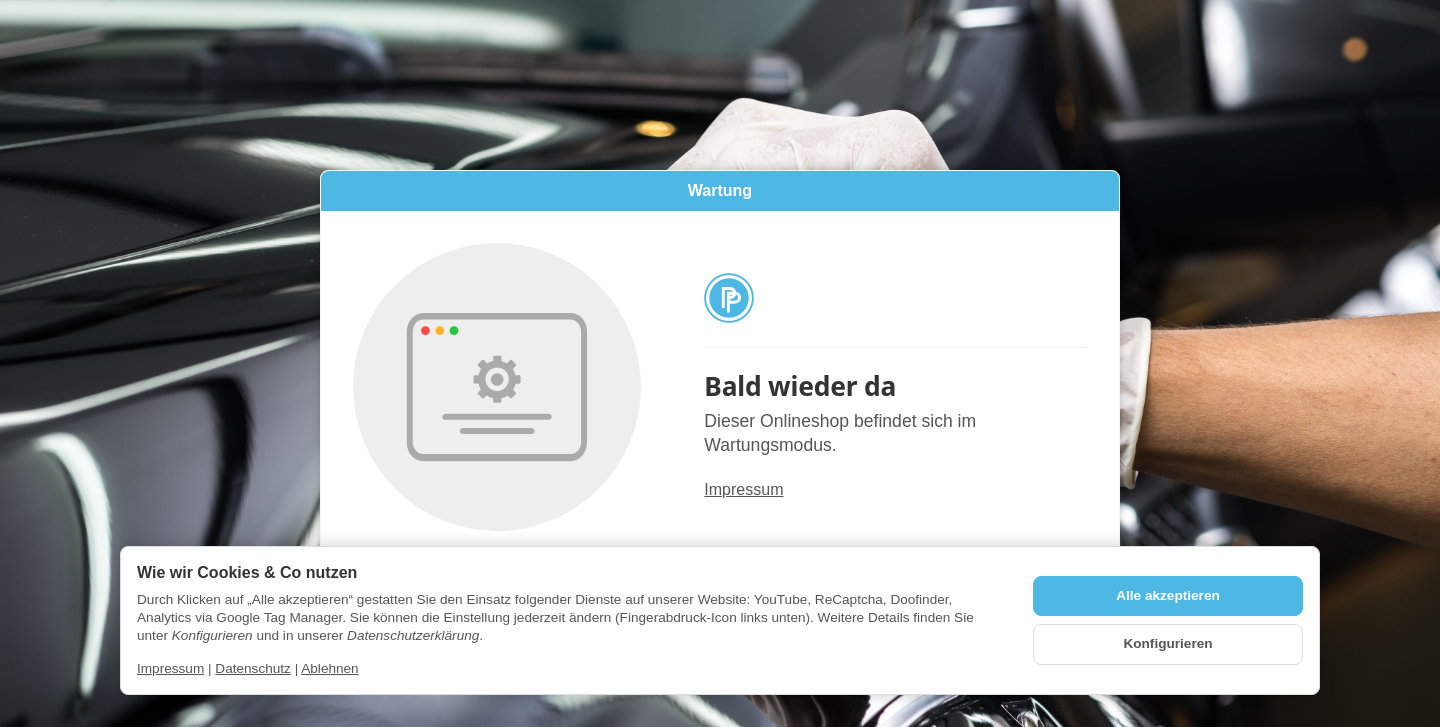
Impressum (743, 490)
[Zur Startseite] (895, 298)
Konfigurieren (1167, 643)
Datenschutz (253, 668)
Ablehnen (329, 668)
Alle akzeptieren (1168, 595)
